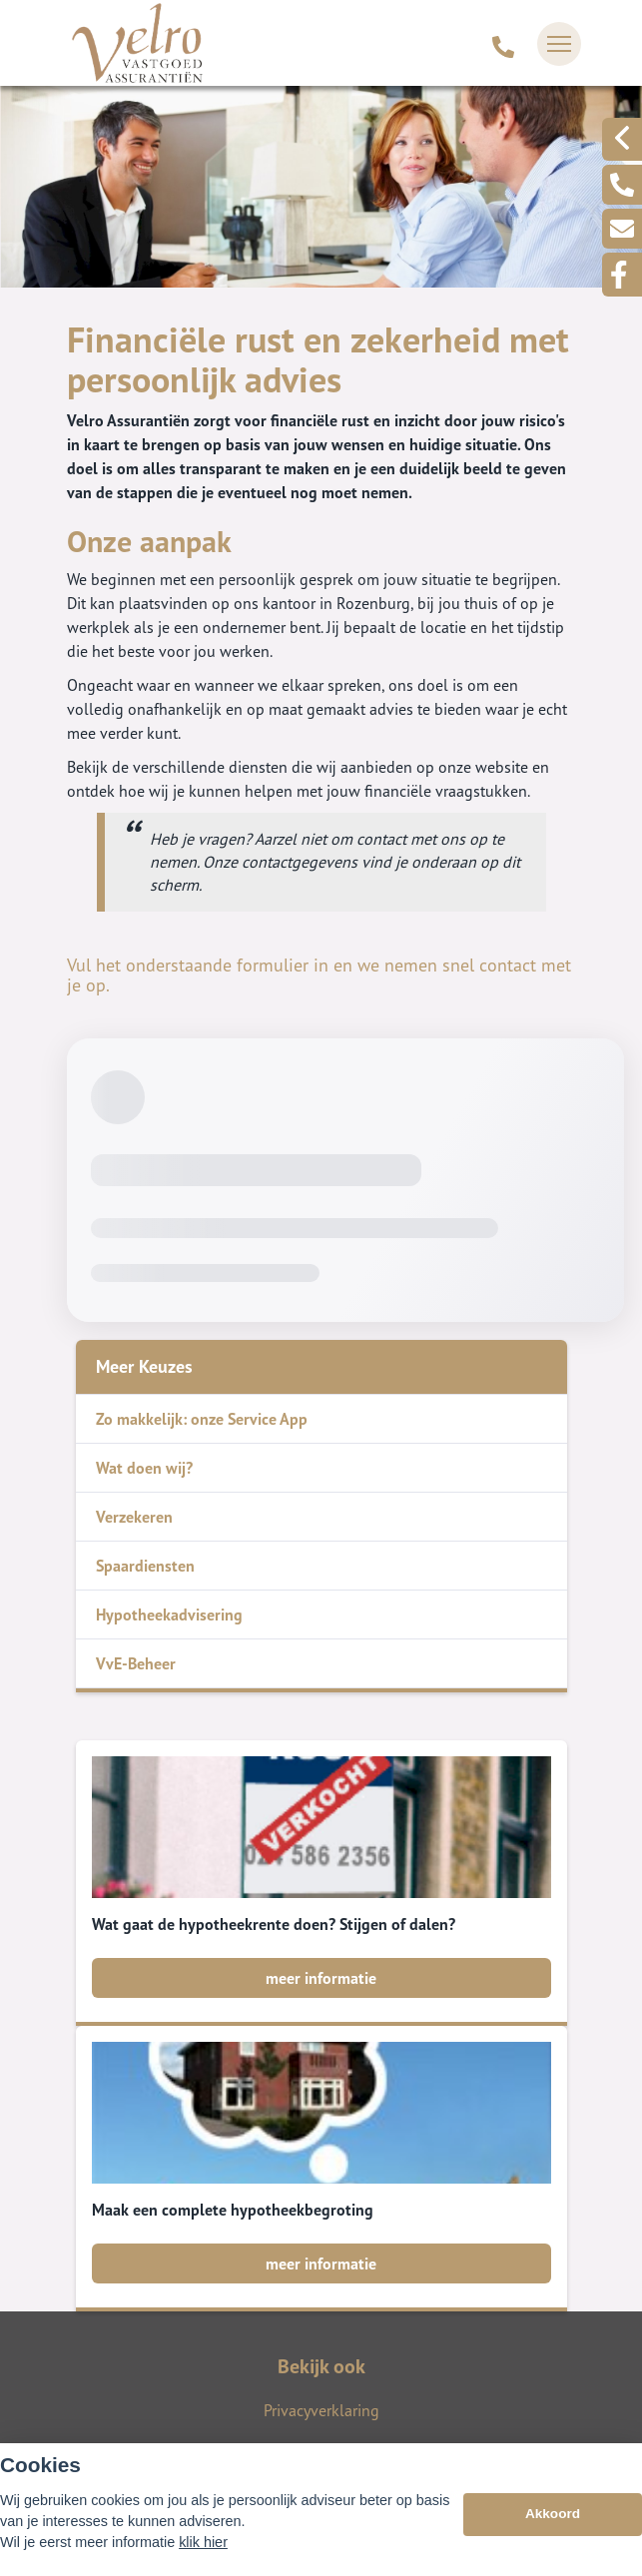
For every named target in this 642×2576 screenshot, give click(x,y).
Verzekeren (134, 1517)
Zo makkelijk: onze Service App (202, 1419)
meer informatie (321, 1978)
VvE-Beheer (136, 1663)
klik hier (203, 2542)
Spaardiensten (145, 1566)
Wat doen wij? (144, 1468)
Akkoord (552, 2513)
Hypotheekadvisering (169, 1614)
